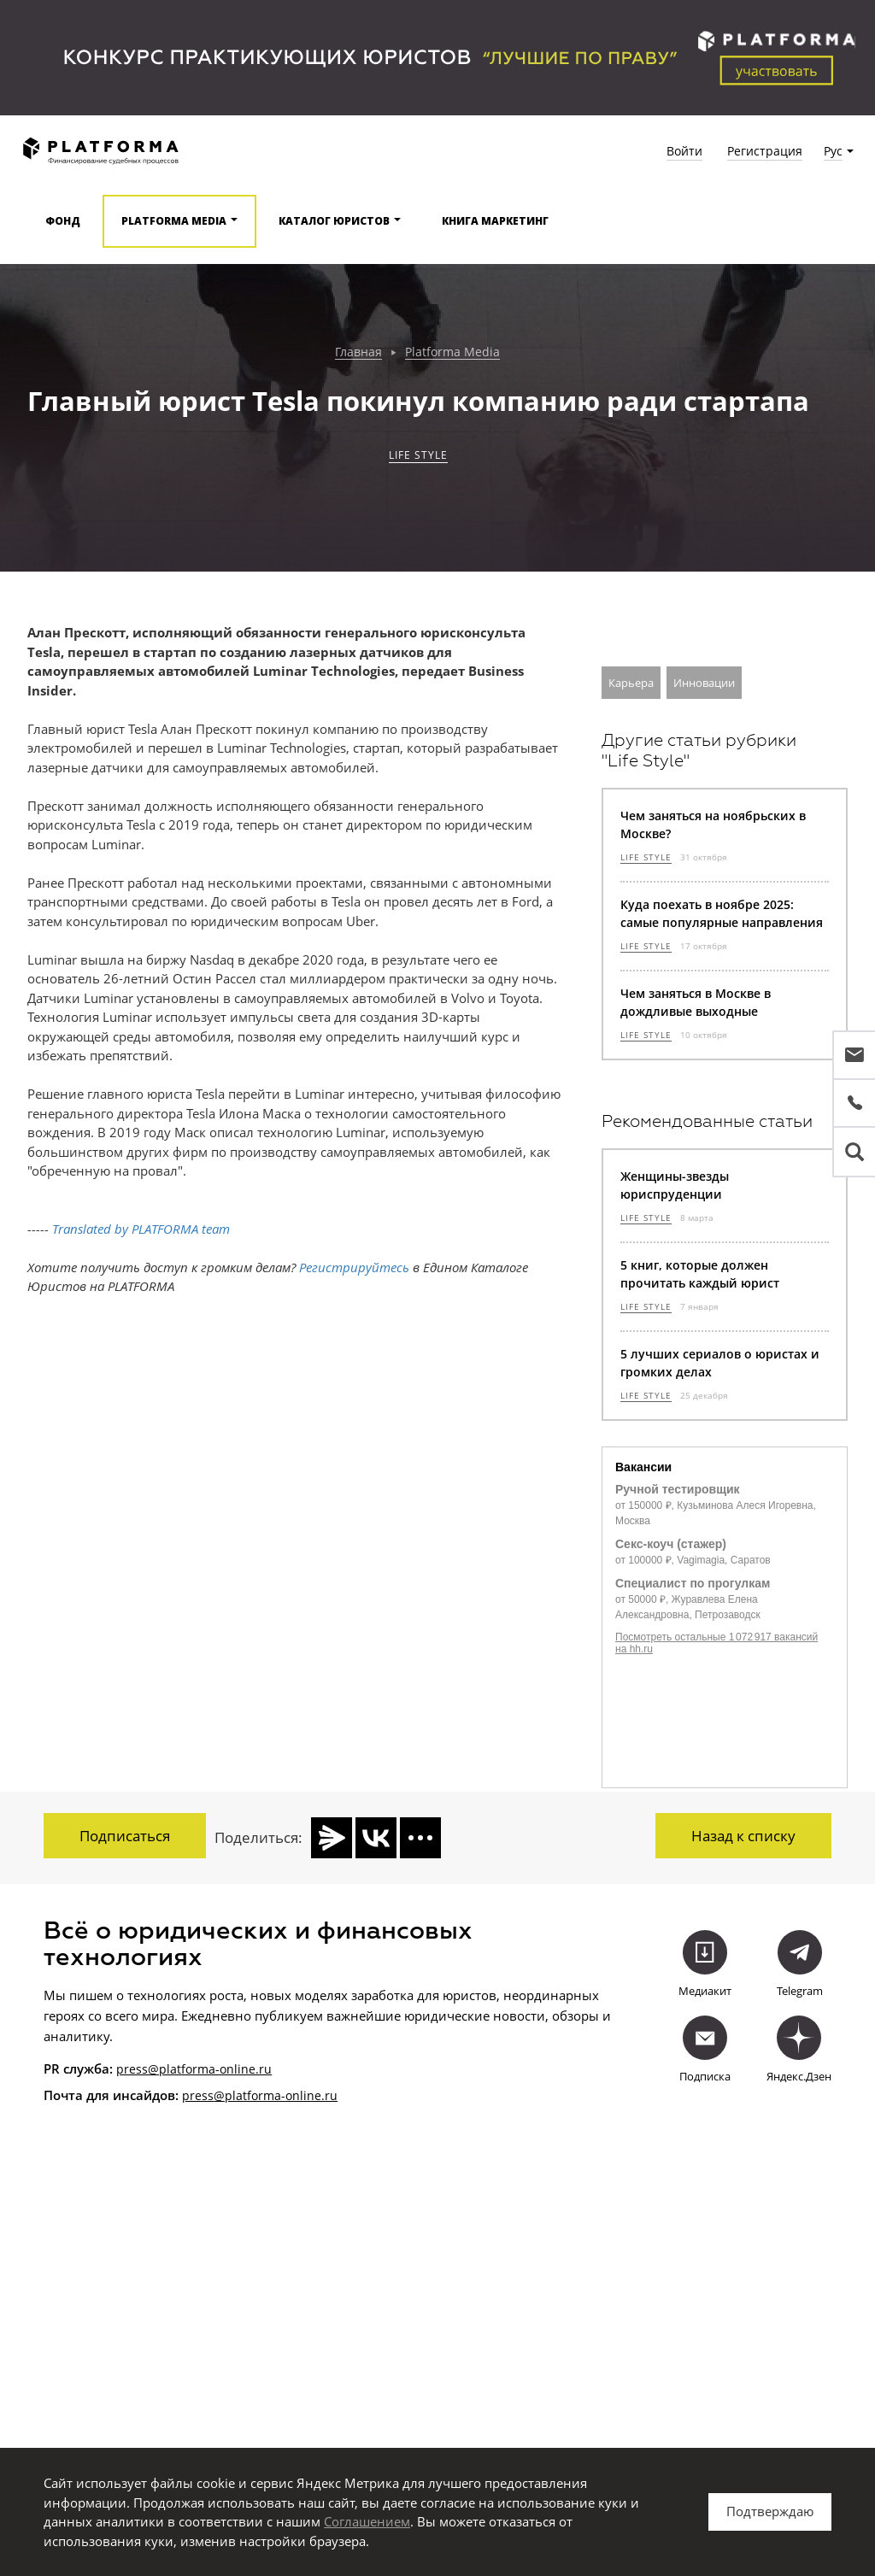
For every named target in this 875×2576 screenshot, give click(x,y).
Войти (684, 151)
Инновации (704, 682)
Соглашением (367, 2521)
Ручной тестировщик (677, 1489)
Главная (358, 352)
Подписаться (124, 1835)
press (198, 2092)
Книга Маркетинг (495, 221)
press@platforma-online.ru (194, 2065)
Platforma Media (452, 352)
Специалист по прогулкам (692, 1583)
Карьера (631, 682)
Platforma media (173, 221)
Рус (833, 151)
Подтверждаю (769, 2511)
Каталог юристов (334, 221)
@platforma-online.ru (276, 2092)
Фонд (62, 221)
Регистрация (764, 151)
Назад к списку (743, 1835)
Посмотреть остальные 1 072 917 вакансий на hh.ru (716, 1643)
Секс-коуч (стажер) (670, 1544)
